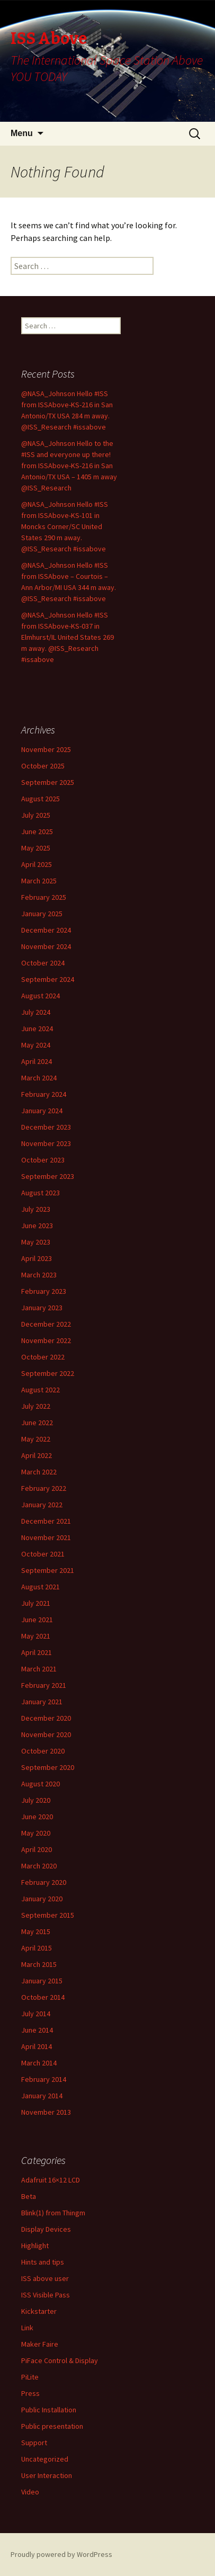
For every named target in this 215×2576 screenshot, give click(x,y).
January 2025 (41, 913)
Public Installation (48, 2409)
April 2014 (36, 2046)
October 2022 (43, 1357)
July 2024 (35, 1012)
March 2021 (39, 1669)
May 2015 (35, 1931)
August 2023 (40, 1192)
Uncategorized (44, 2459)
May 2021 (35, 1636)
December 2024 (46, 930)
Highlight (35, 2245)
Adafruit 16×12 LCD (50, 2180)
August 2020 (40, 1783)
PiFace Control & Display (59, 2360)
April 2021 (36, 1652)
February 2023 (43, 1291)
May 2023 (35, 1242)
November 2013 (46, 2112)
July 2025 (35, 815)
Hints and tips (42, 2262)
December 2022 (46, 1324)
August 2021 (40, 1586)
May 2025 (35, 848)
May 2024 (35, 1045)
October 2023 (43, 1160)
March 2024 (39, 1078)
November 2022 (46, 1340)
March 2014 (39, 2063)
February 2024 (43, 1094)
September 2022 (47, 1373)
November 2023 (46, 1143)
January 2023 (41, 1307)
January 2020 (41, 1898)
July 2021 (35, 1603)
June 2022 (37, 1422)
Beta (28, 2196)
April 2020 (36, 1849)
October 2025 (43, 766)
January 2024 (41, 1110)
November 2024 (46, 946)
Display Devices (46, 2229)
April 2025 (36, 864)
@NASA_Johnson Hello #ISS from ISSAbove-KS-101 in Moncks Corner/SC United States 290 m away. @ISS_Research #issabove (64, 526)
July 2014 (35, 2013)
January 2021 (41, 1701)
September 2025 (47, 782)
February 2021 (43, 1685)
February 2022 (43, 1488)
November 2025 (46, 749)
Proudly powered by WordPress (61, 2554)
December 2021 (46, 1521)
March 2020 (39, 1866)
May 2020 (35, 1833)
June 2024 (37, 1028)
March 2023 (39, 1275)
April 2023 (36, 1258)
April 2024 (36, 1061)
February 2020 (43, 1882)
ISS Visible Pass (45, 2295)
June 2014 (37, 2030)
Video (30, 2492)
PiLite (30, 2377)
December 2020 (46, 1718)
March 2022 (39, 1472)
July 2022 (35, 1406)
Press (30, 2393)
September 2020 (47, 1767)
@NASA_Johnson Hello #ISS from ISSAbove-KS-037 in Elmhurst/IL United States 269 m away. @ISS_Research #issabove (67, 637)
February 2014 (43, 2079)
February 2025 (43, 897)
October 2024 (43, 963)
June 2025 (37, 831)
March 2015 (39, 1964)
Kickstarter (39, 2311)
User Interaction (46, 2475)
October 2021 (43, 1554)
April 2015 (36, 1948)
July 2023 (35, 1209)
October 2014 (43, 1997)
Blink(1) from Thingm (53, 2212)
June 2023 (37, 1225)
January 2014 (41, 2095)
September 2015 (47, 1915)
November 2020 (46, 1734)
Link (27, 2327)
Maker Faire (39, 2344)
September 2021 (47, 1570)
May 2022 (35, 1439)
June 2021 (37, 1619)
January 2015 (41, 1980)
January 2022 (41, 1504)
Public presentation (52, 2426)
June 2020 (37, 1816)
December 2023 (46, 1127)
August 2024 (40, 995)
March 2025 (39, 880)
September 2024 (47, 979)
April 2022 (36, 1455)
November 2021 (46, 1537)
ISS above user (45, 2278)
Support (34, 2442)
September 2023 (47, 1176)
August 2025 (40, 798)
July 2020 (35, 1800)
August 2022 (40, 1389)
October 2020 (43, 1751)
